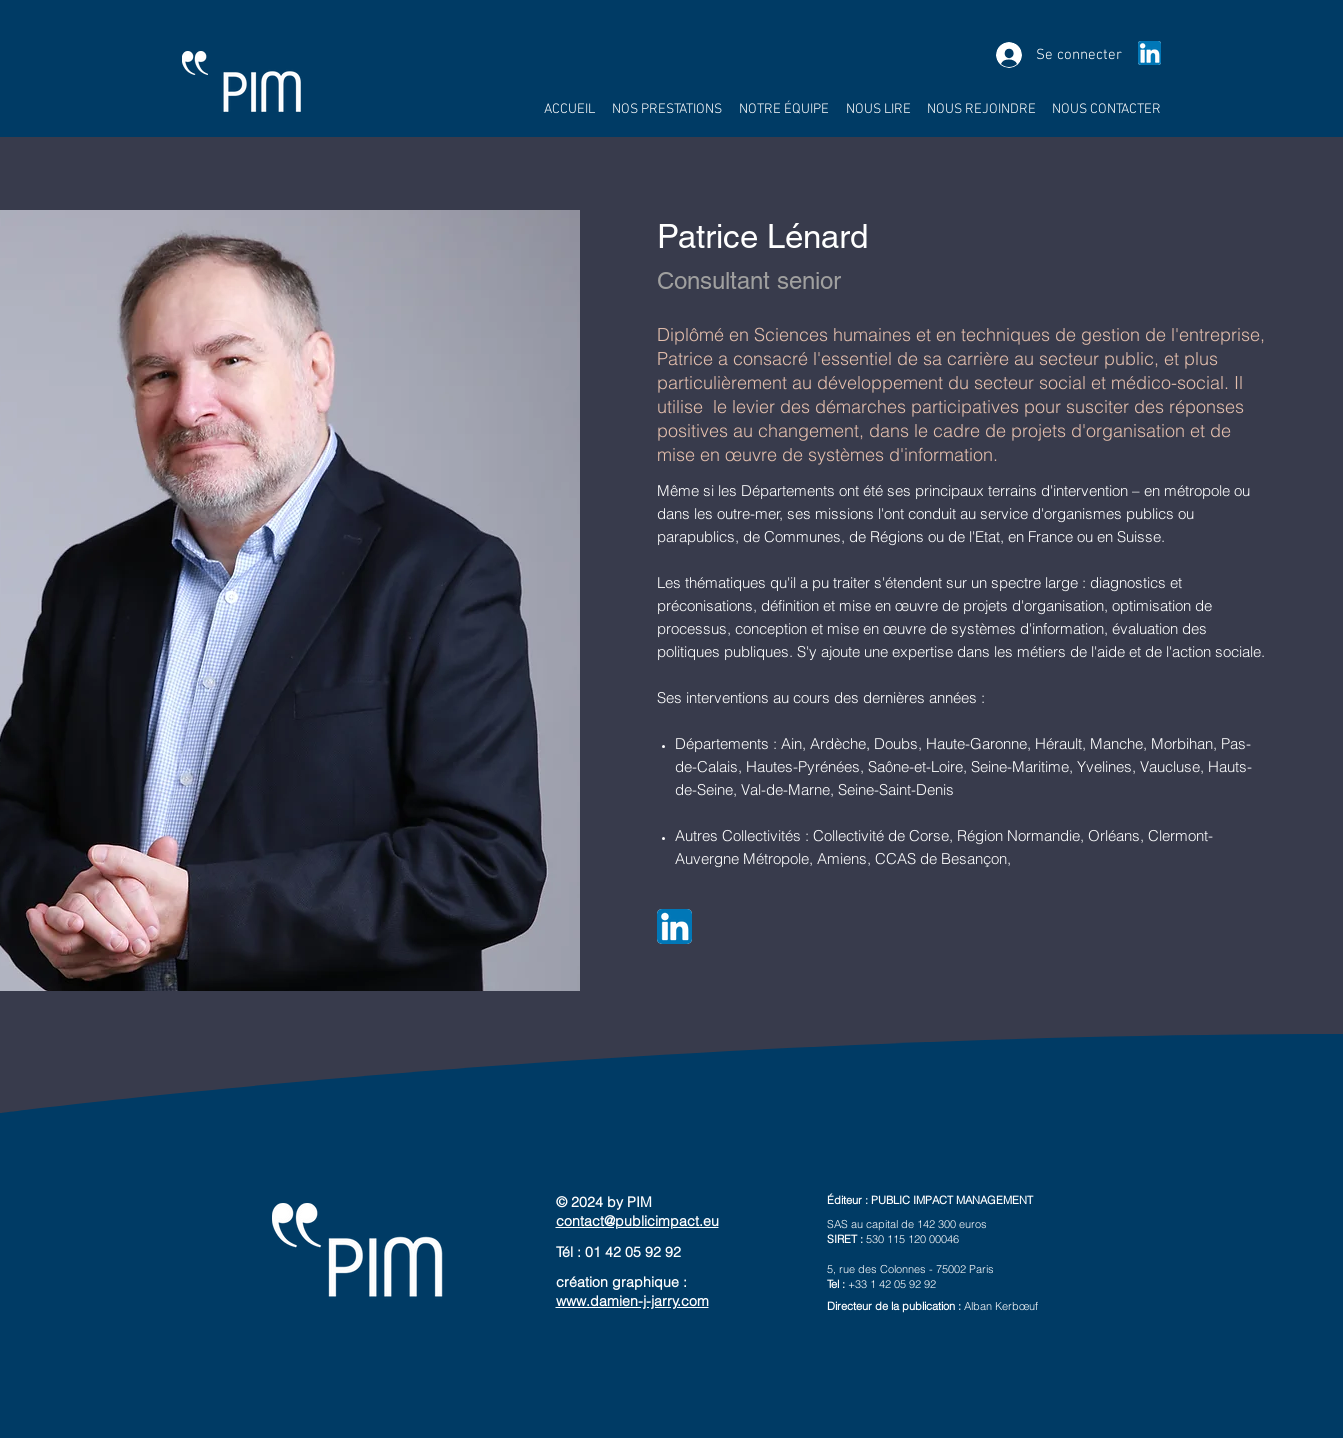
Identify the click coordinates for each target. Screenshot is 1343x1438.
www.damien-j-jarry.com (632, 1301)
